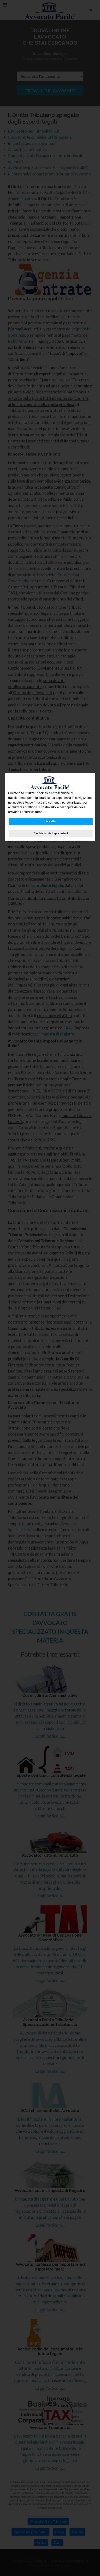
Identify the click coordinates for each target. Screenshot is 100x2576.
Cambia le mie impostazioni (51, 833)
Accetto (51, 821)
